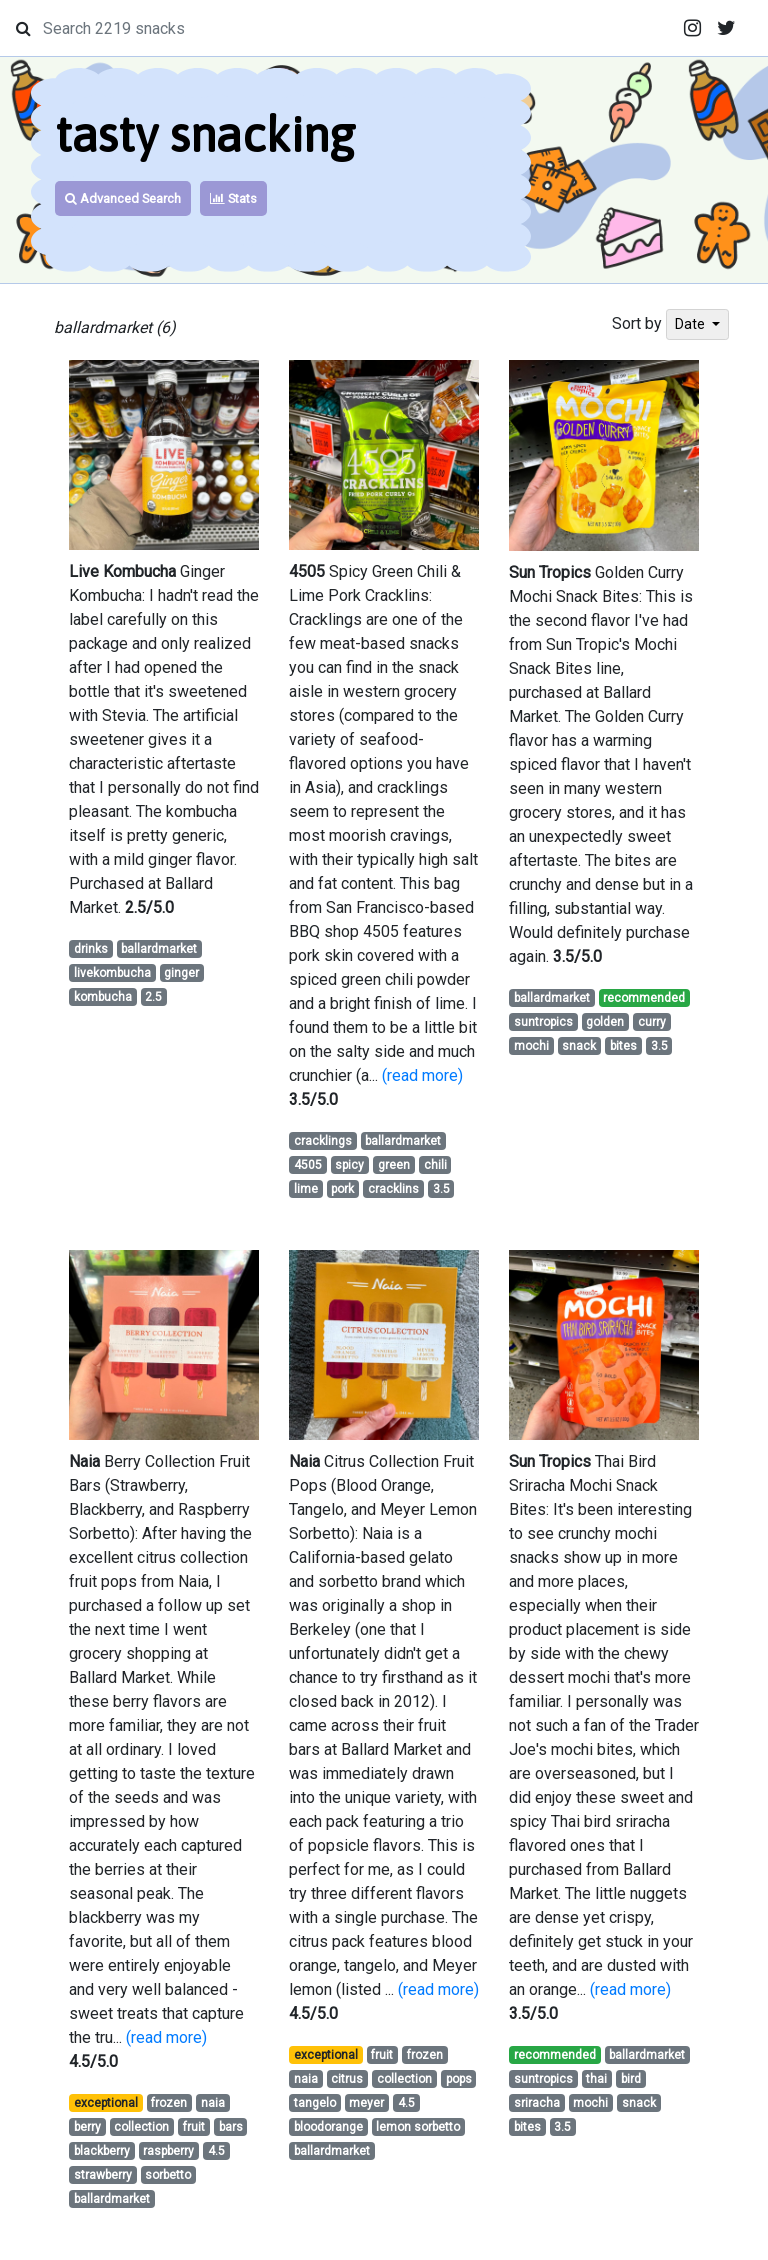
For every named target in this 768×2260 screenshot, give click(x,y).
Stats (233, 198)
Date (691, 324)
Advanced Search (123, 198)
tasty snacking (205, 134)
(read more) (422, 1075)
